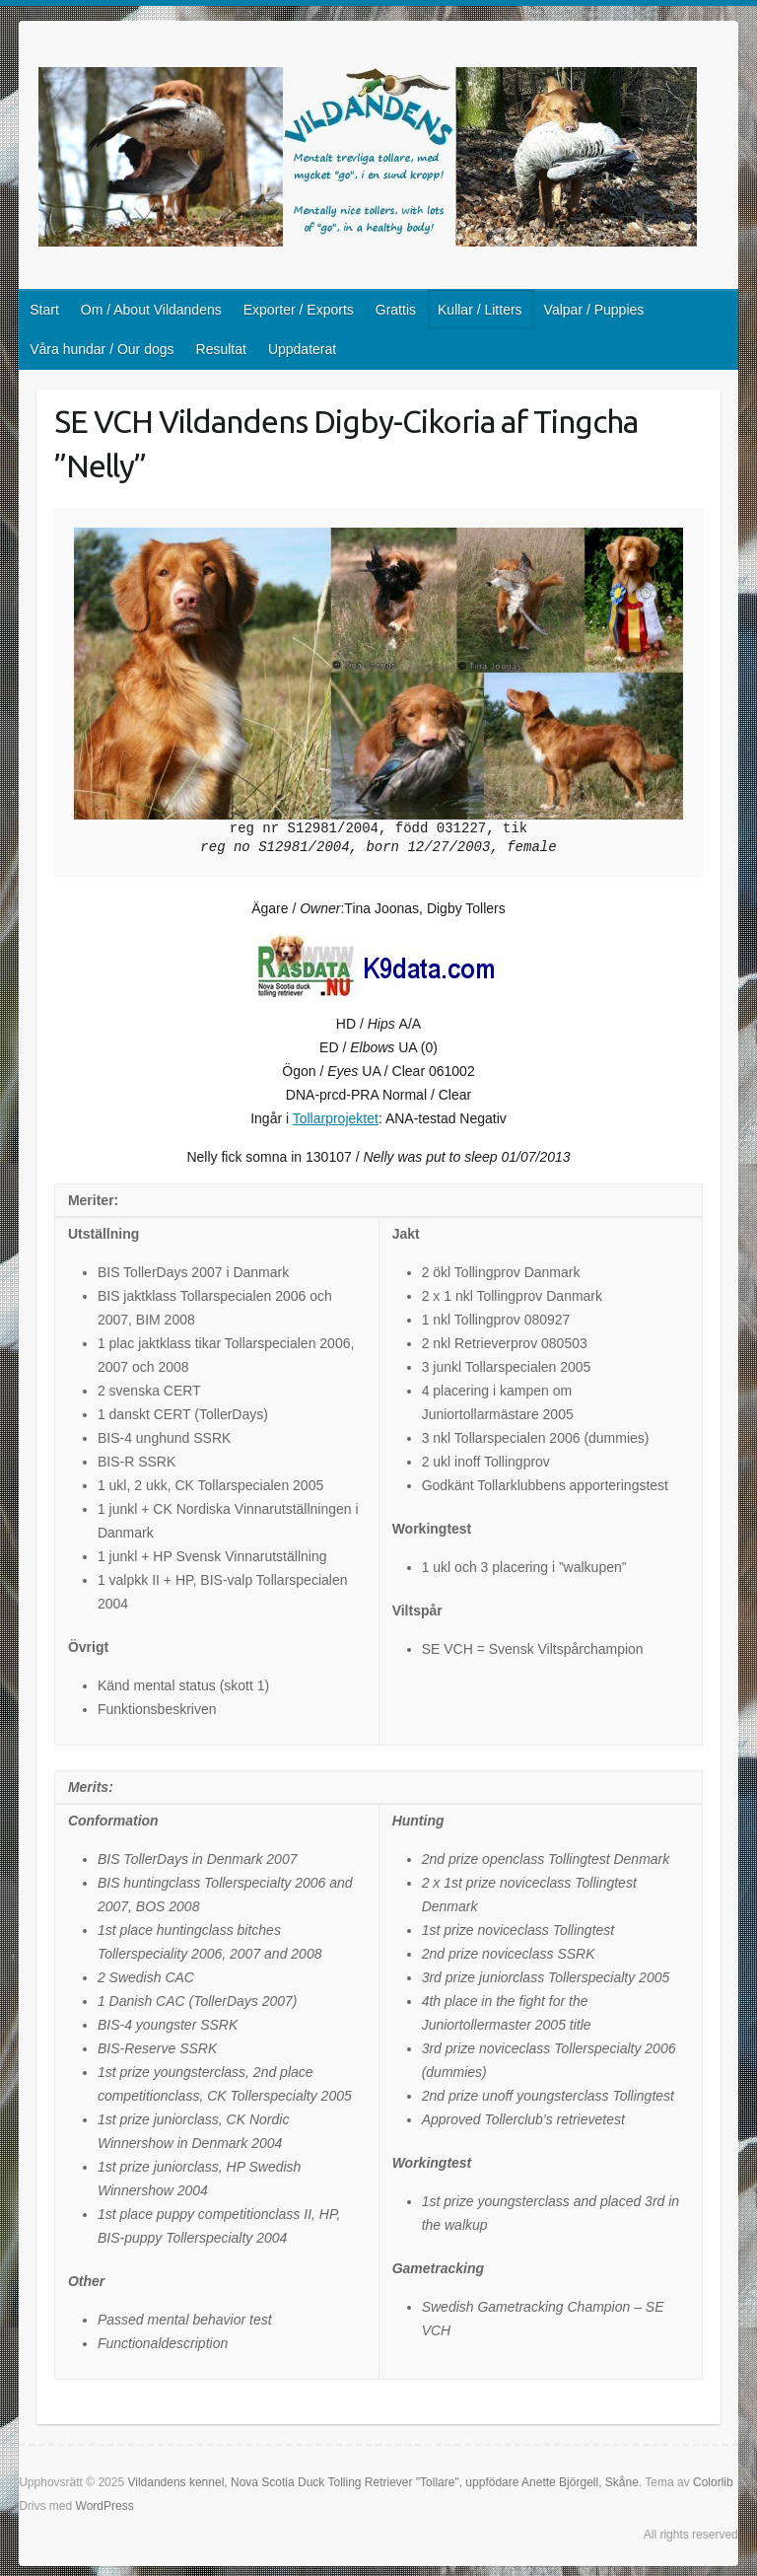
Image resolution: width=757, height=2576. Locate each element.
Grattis (396, 310)
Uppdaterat (302, 349)
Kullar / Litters (480, 310)
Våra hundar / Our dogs (101, 349)
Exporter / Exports (298, 310)
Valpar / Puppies (594, 310)
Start (44, 310)
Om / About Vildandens (151, 310)
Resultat (221, 349)
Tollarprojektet (335, 1118)
